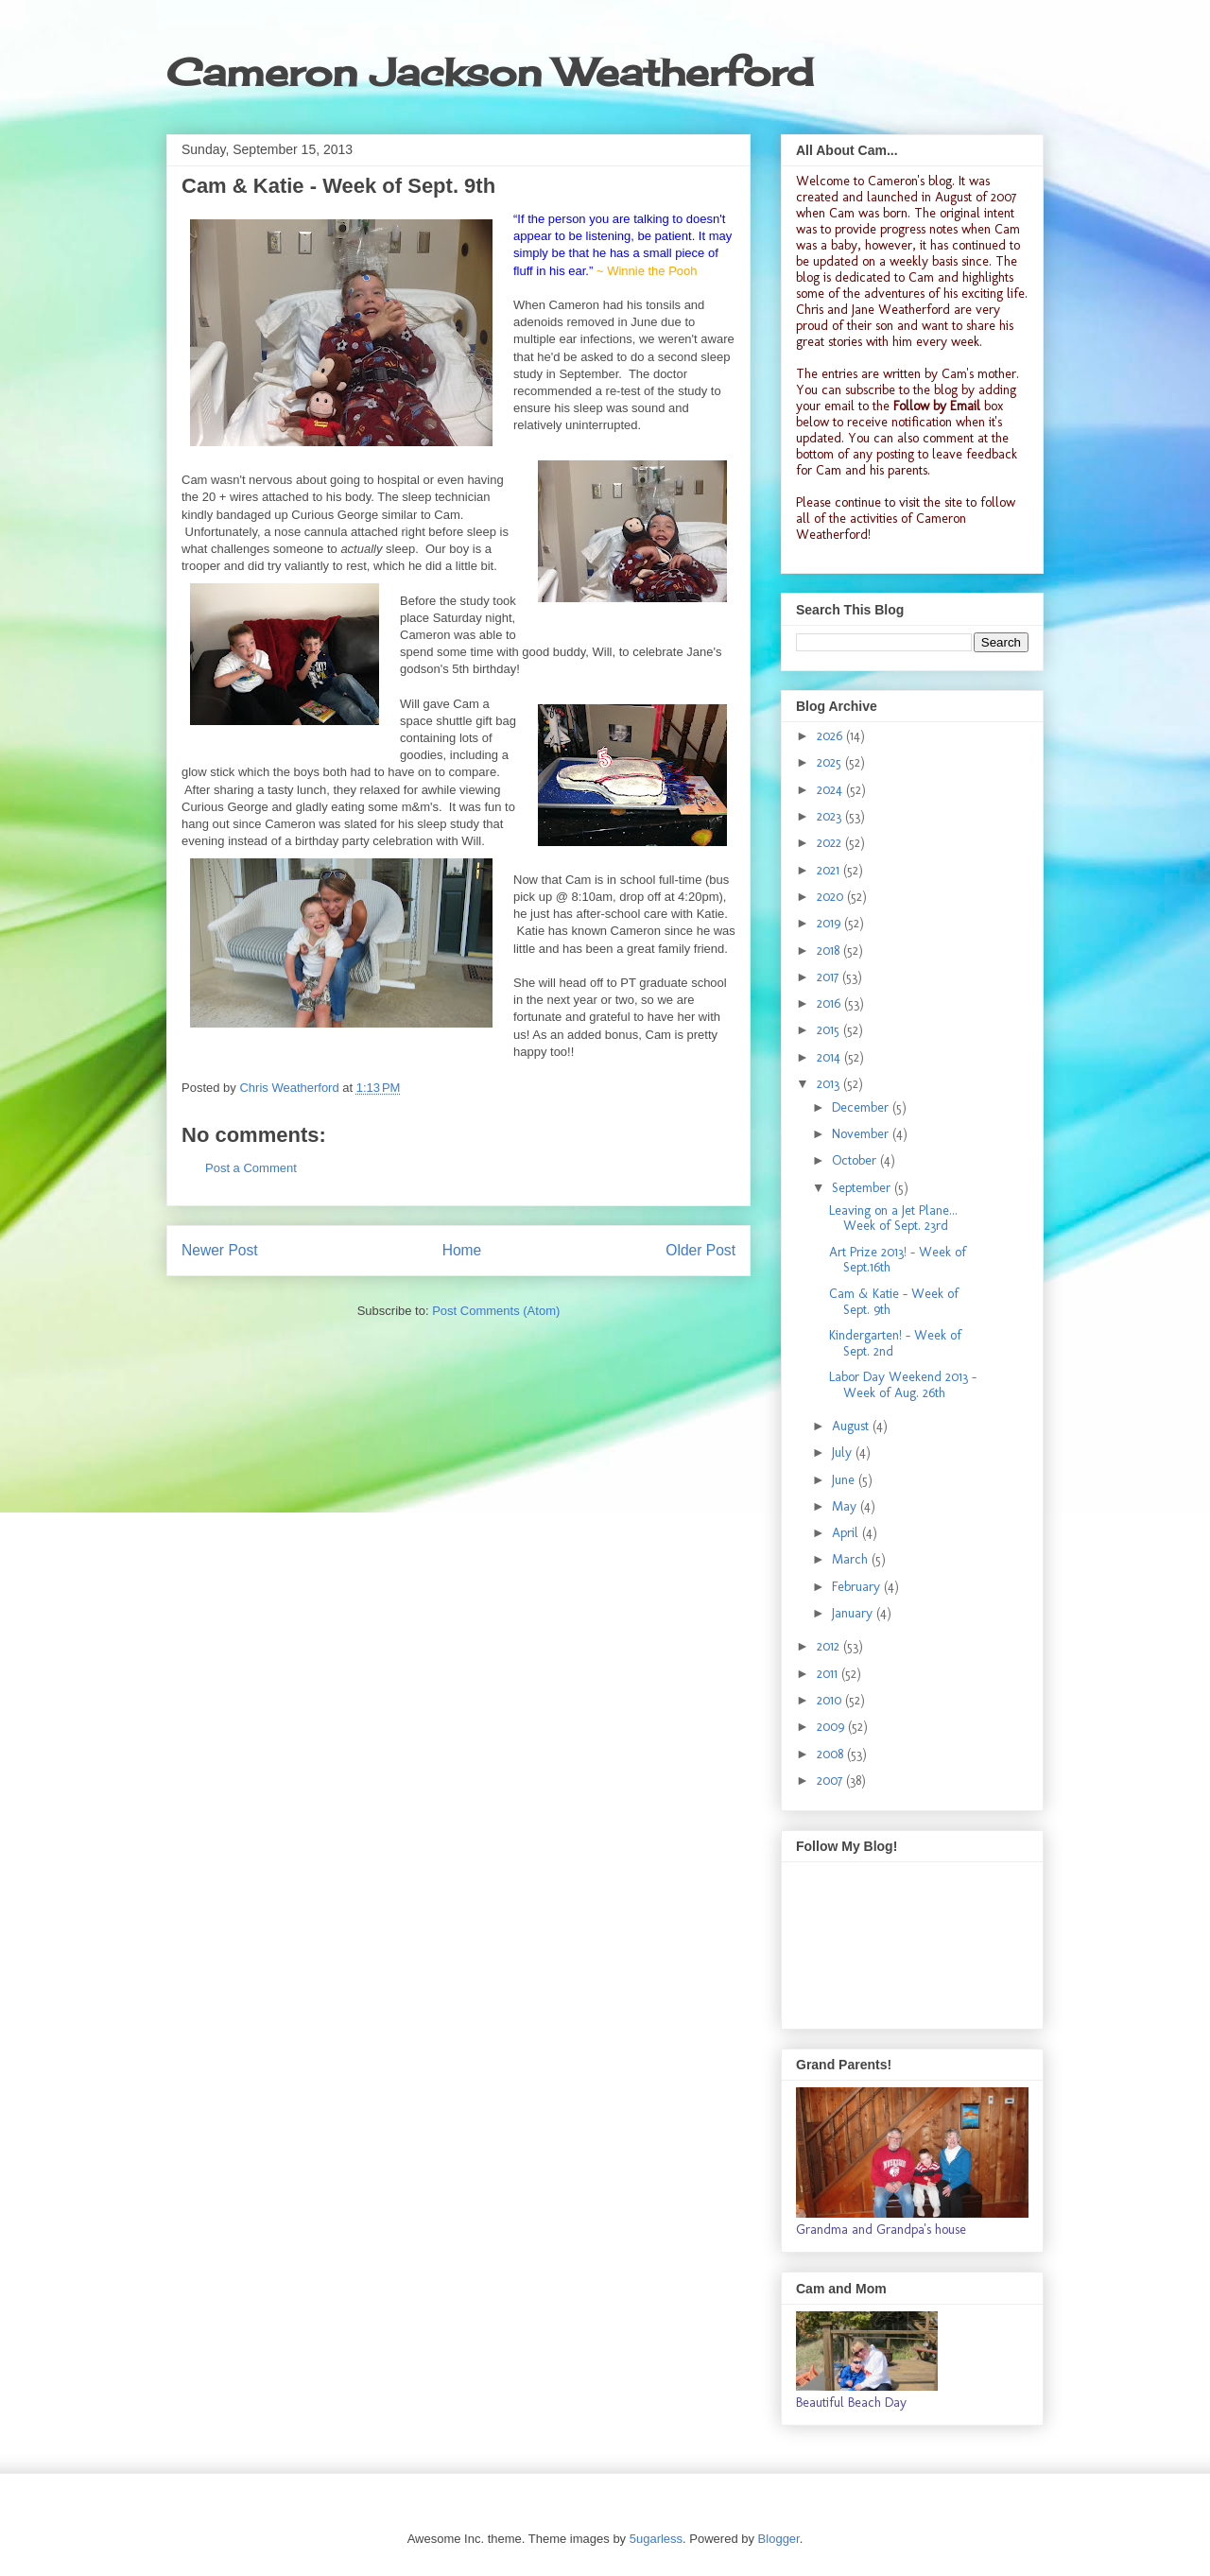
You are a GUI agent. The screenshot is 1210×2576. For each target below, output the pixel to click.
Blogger (779, 2539)
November (862, 1134)
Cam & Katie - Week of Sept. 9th (894, 1302)
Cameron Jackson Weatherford (489, 72)
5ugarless (656, 2539)
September (863, 1188)
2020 (832, 897)
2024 (831, 790)
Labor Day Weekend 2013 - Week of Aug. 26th (903, 1385)
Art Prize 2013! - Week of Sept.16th (897, 1260)
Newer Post (220, 1250)
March (852, 1559)
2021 (830, 870)
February (858, 1587)
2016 (830, 1003)
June (845, 1480)
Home (462, 1250)
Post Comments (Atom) (496, 1311)
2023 (831, 816)
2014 (830, 1057)
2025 (831, 762)
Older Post (700, 1250)
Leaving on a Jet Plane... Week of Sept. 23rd (893, 1218)
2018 (830, 950)
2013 (830, 1084)
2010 (831, 1700)
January (854, 1613)
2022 (831, 843)
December (862, 1107)
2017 (829, 977)
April (847, 1533)
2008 (832, 1754)
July (844, 1452)
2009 (832, 1727)
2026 (831, 736)
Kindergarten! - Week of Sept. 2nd (895, 1343)
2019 (830, 923)
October (856, 1160)
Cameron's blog (910, 181)
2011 (829, 1674)
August (852, 1426)
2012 (830, 1646)
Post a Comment (251, 1168)
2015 (830, 1030)
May (846, 1506)
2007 (831, 1780)
